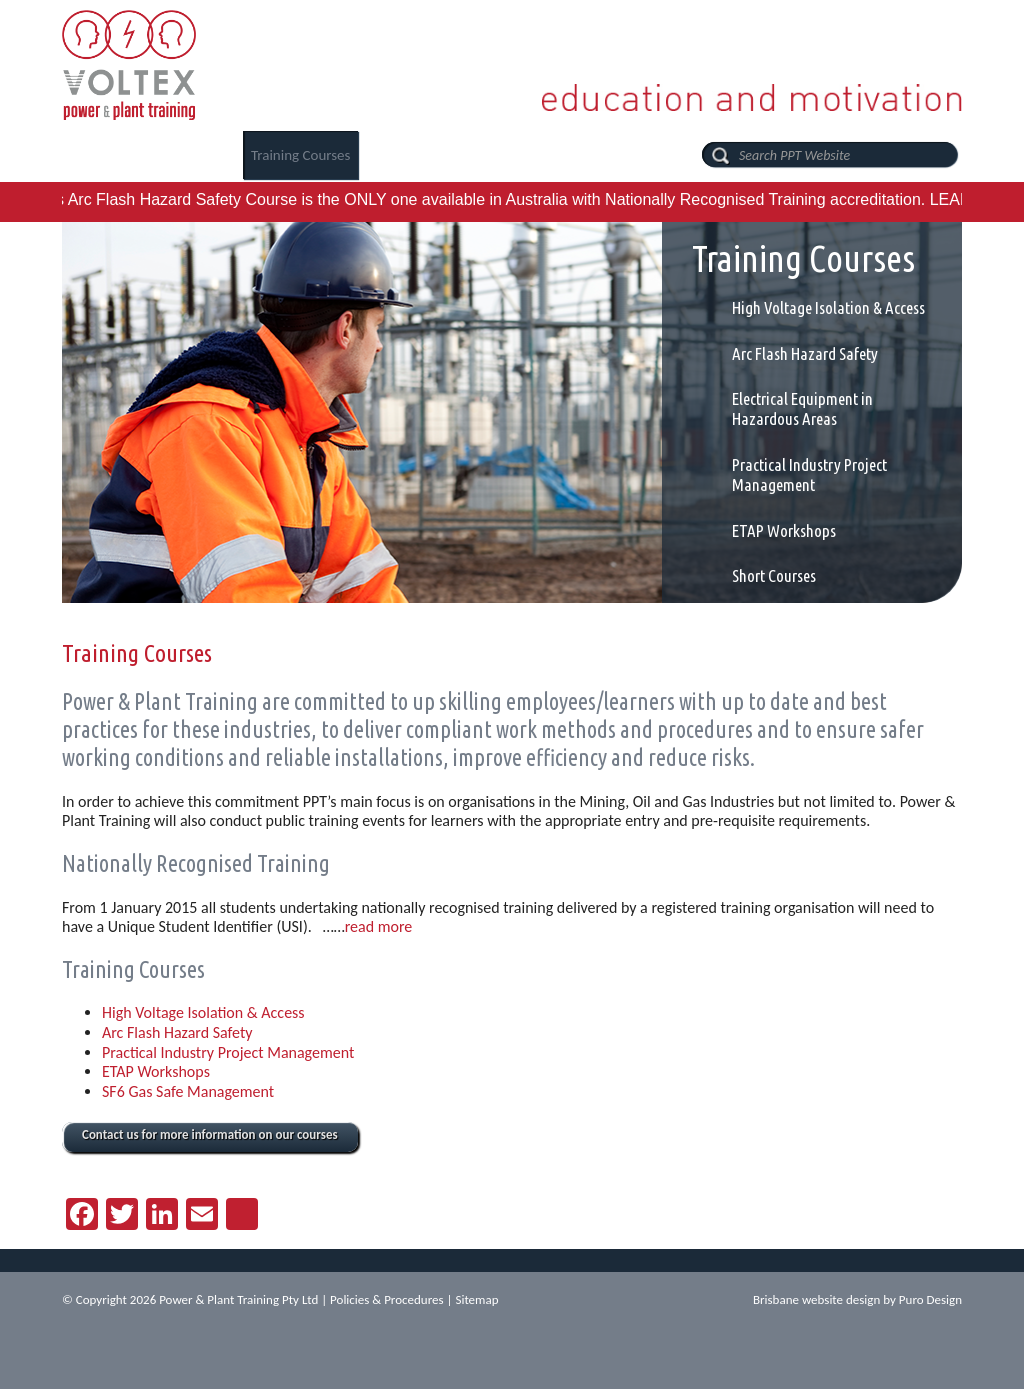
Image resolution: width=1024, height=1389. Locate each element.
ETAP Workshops (784, 530)
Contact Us (621, 155)
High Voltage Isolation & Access (828, 307)
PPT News (514, 155)
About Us (179, 155)
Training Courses (301, 155)
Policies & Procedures (387, 1299)
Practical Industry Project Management (809, 474)
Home (88, 155)
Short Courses (774, 575)
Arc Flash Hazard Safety (805, 353)
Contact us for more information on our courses (210, 1134)
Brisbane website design (816, 1299)
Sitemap (476, 1299)
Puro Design (930, 1299)
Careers (417, 155)
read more (379, 926)
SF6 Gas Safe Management (188, 1091)
